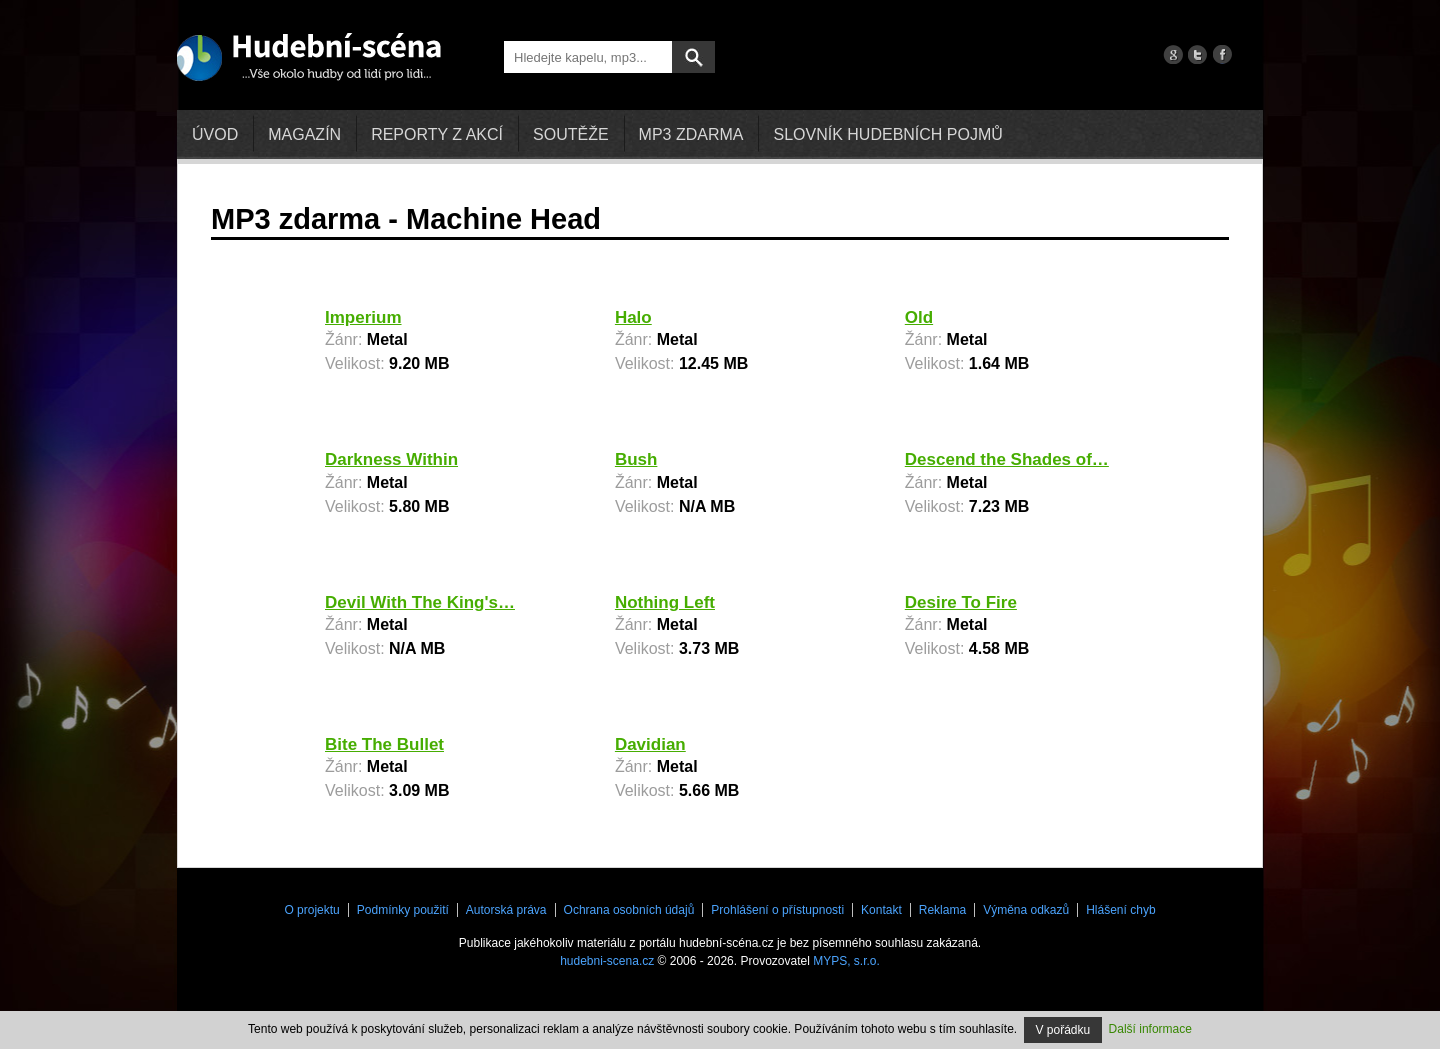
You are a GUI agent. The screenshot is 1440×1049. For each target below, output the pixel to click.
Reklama (942, 910)
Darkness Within (391, 459)
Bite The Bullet (384, 744)
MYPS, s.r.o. (846, 961)
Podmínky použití (403, 910)
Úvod (215, 134)
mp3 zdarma (691, 134)
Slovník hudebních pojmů (887, 134)
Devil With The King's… (420, 602)
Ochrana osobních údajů (629, 910)
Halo (633, 317)
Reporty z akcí (437, 134)
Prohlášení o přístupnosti (777, 910)
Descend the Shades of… (1007, 459)
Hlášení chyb (1120, 910)
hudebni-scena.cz (607, 961)
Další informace (1150, 1029)
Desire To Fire (961, 602)
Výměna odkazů (1026, 910)
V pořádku (1063, 1030)
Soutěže (571, 134)
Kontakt (881, 910)
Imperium (363, 317)
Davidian (650, 744)
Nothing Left (665, 602)
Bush (636, 459)
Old (919, 317)
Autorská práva (506, 910)
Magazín (304, 134)
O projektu (311, 910)
